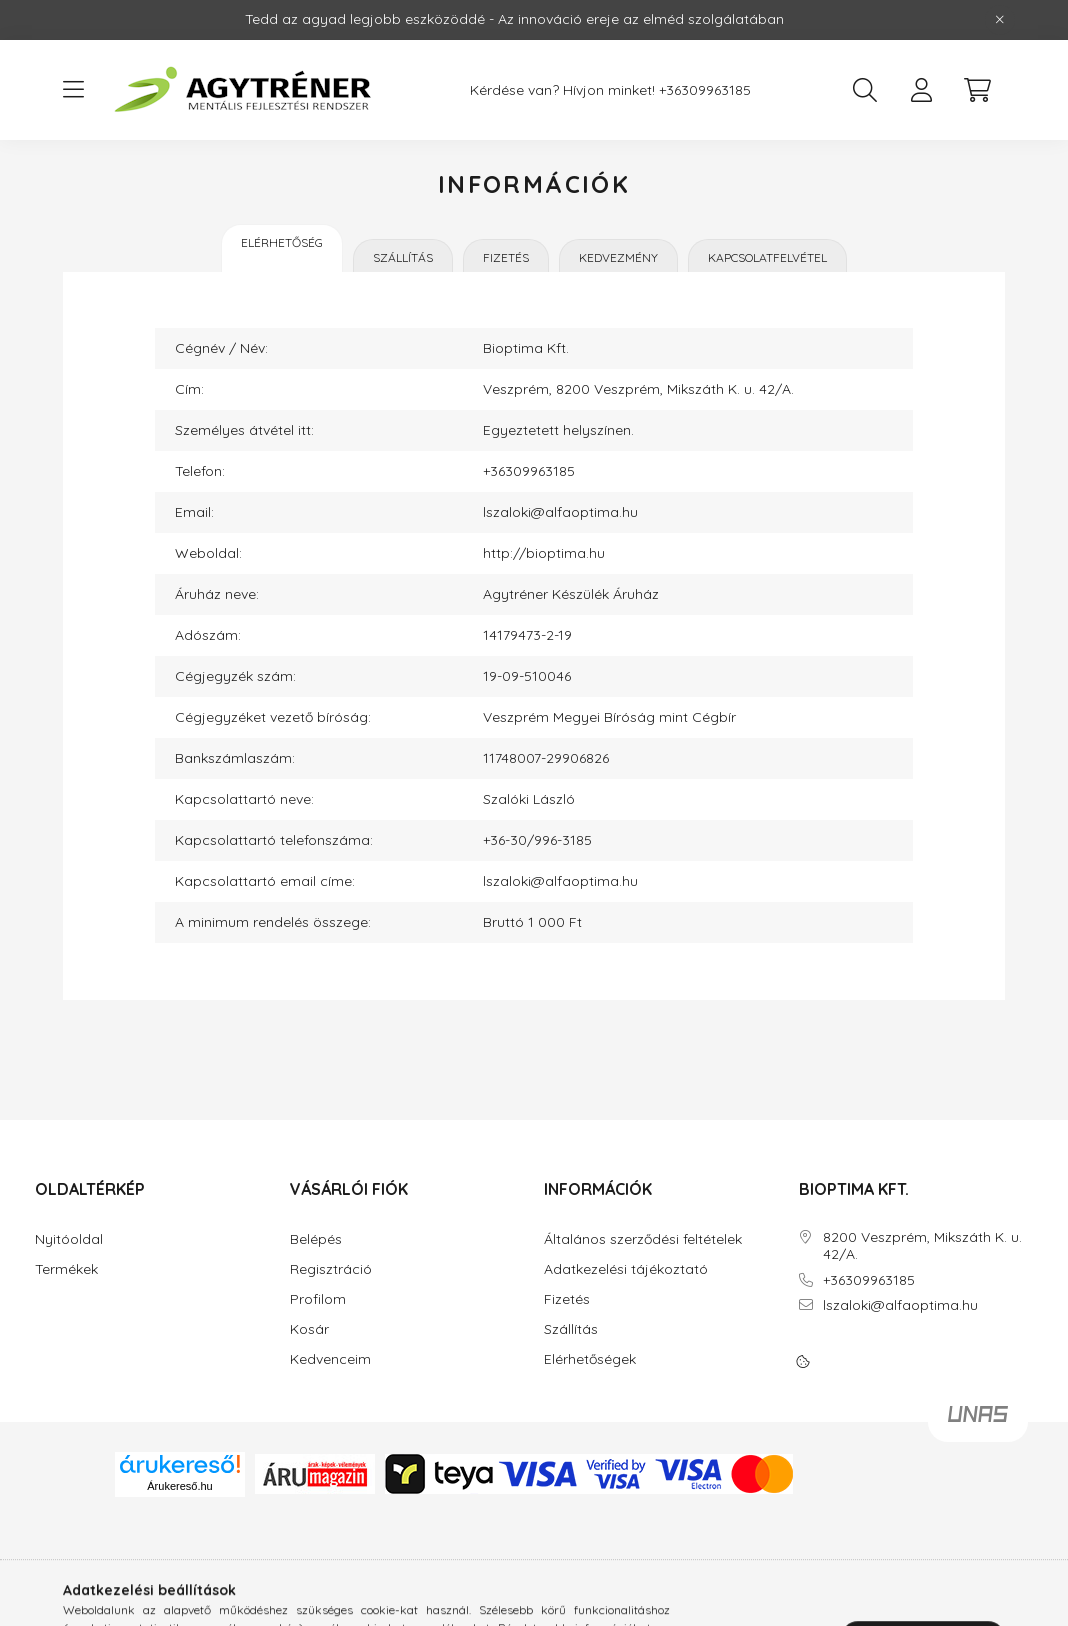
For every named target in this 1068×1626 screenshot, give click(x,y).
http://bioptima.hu (544, 553)
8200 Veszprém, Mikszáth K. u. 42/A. (922, 1246)
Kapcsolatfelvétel (767, 257)
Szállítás (403, 257)
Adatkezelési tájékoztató (626, 1269)
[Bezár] (1000, 20)
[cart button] (977, 90)
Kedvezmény (618, 257)
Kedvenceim (330, 1359)
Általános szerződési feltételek (643, 1239)
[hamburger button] (73, 90)
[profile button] (921, 90)
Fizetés (506, 257)
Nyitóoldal (69, 1239)
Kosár (309, 1329)
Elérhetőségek (590, 1359)
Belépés (316, 1239)
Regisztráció (331, 1269)
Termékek (66, 1269)
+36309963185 (705, 90)
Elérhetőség (282, 242)
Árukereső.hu (179, 1486)
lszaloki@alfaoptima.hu (560, 512)
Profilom (318, 1299)
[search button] (865, 90)
